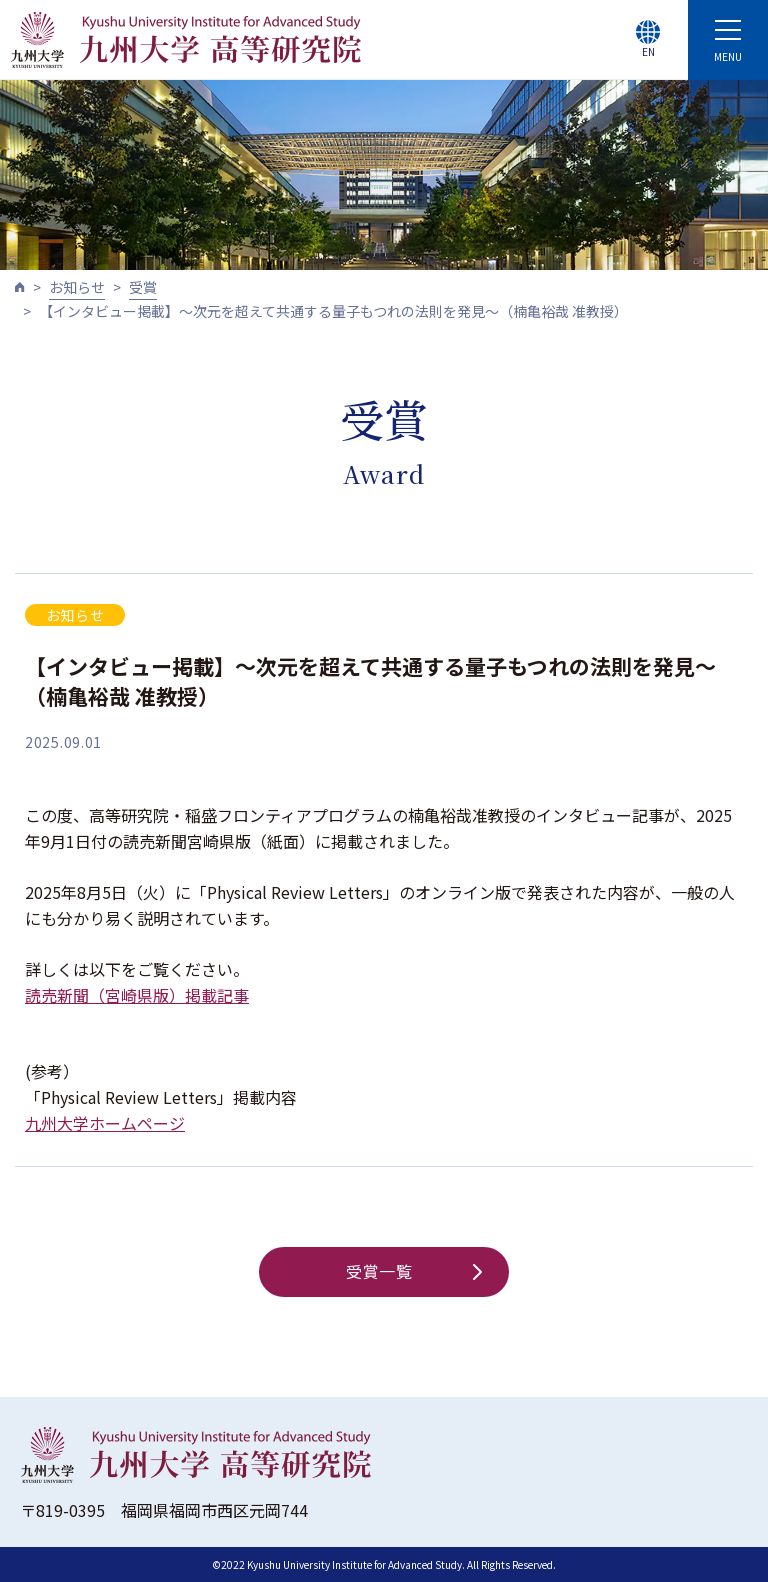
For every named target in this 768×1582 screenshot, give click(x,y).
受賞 (143, 287)
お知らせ (77, 287)
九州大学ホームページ (105, 1123)
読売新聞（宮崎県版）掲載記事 (137, 995)
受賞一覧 (414, 1271)
